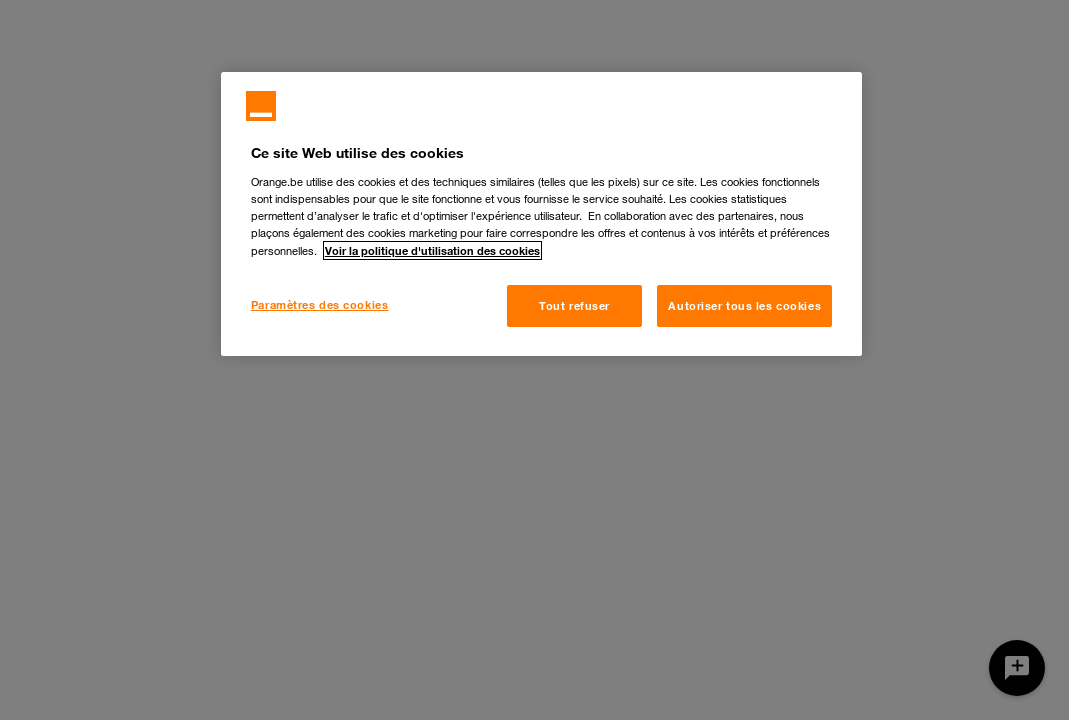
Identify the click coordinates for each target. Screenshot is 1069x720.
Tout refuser (574, 305)
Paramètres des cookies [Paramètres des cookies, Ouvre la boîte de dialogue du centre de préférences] (320, 304)
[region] (541, 214)
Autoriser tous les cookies (744, 305)
